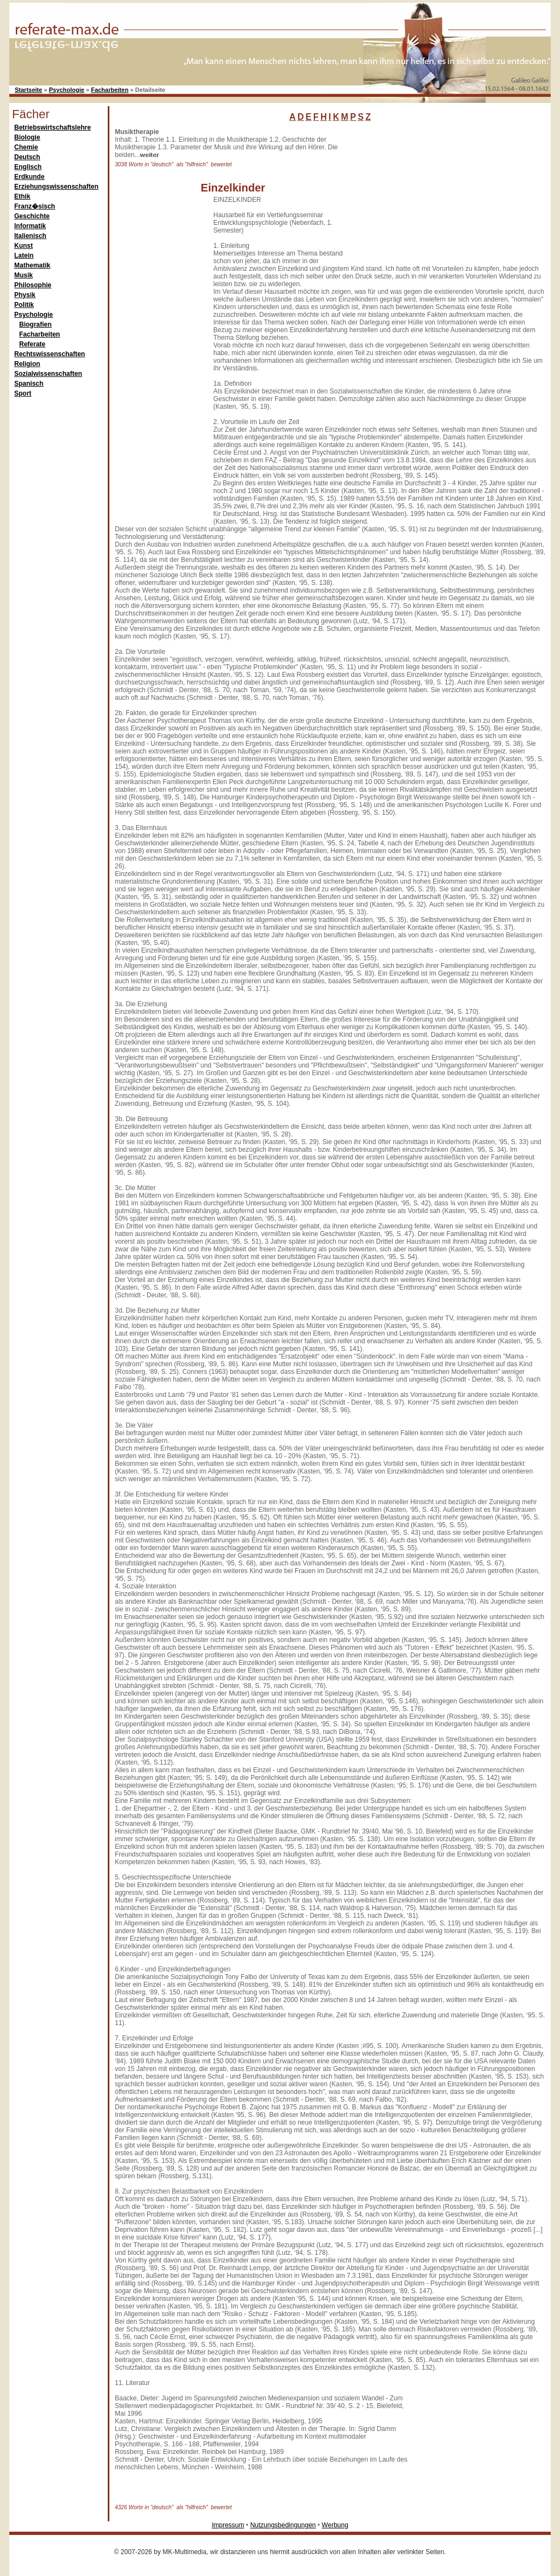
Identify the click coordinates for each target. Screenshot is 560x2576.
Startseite (28, 89)
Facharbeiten (109, 89)
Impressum (228, 2525)
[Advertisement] (436, 196)
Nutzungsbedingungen (283, 2525)
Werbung (335, 2525)
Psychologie (66, 89)
